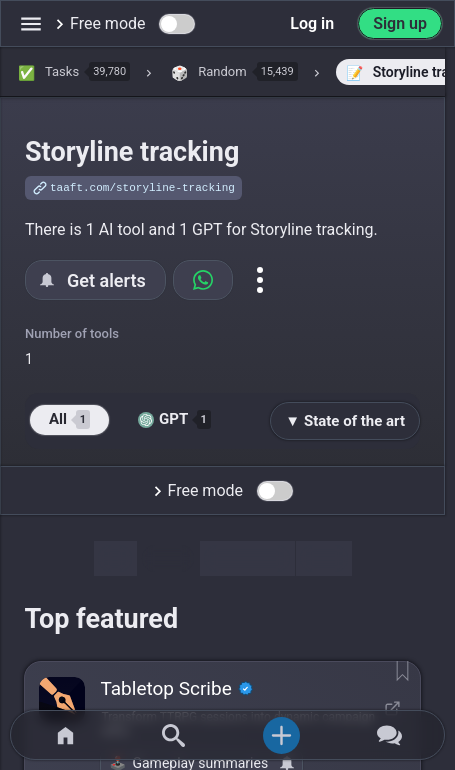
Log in (312, 23)
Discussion (247, 558)
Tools (168, 558)
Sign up (400, 23)
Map (324, 558)
